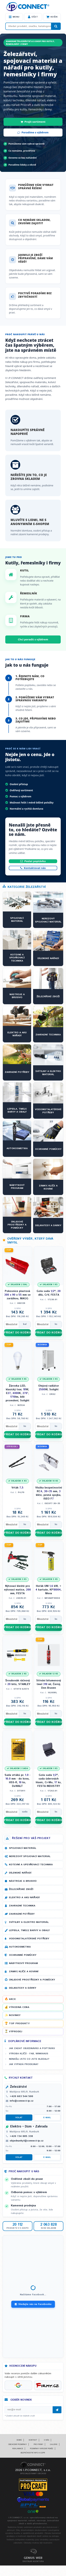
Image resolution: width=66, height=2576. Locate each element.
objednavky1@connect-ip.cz (26, 2140)
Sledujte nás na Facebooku (33, 2304)
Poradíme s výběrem (32, 132)
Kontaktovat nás (33, 868)
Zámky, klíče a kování (23, 1971)
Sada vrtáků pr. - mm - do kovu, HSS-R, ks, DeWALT (17, 1780)
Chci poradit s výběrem (33, 639)
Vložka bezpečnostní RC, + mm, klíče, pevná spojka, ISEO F (48, 1493)
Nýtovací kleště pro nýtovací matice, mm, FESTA (17, 1589)
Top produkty (19, 2023)
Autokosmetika (20, 1947)
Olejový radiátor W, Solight (48, 1387)
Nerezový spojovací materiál (30, 1856)
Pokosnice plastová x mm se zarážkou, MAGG (17, 1294)
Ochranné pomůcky (22, 1955)
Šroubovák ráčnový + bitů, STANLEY (17, 1682)
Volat (19, 2117)
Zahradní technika (22, 1905)
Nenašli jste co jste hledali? (29, 2059)
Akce (12, 1999)
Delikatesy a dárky (22, 1988)
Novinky (15, 2015)
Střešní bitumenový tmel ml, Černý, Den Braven (48, 1684)
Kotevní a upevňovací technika (31, 1864)
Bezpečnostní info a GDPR (33, 2453)
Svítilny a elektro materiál (29, 1922)
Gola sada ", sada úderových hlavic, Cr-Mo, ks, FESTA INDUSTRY (49, 1780)
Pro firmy (38, 2444)
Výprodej (15, 2031)
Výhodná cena (19, 2007)
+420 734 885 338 (21, 2136)
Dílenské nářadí (20, 1873)
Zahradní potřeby (21, 1914)
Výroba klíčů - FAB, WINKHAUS (28, 2053)
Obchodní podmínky (17, 2444)
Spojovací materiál (22, 1848)
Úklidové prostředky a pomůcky (32, 1979)
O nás (46, 2440)
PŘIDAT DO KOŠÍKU (17, 1332)
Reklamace (17, 2448)
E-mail (47, 2117)
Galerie (53, 2444)
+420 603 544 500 (21, 2096)
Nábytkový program (23, 1963)
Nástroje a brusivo (23, 1881)
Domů (19, 2440)
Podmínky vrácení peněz (41, 2448)
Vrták (17, 1488)
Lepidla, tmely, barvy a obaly (29, 1930)
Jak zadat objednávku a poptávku (32, 2048)
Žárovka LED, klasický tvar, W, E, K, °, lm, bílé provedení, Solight (17, 1393)
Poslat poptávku (33, 861)
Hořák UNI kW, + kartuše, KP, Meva (49, 1589)
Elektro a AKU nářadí (24, 1897)
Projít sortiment (33, 121)
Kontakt (33, 2440)
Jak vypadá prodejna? (23, 2064)
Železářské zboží (21, 1889)
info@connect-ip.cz (21, 2101)
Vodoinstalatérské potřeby (29, 1938)
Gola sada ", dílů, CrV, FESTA (49, 1293)
